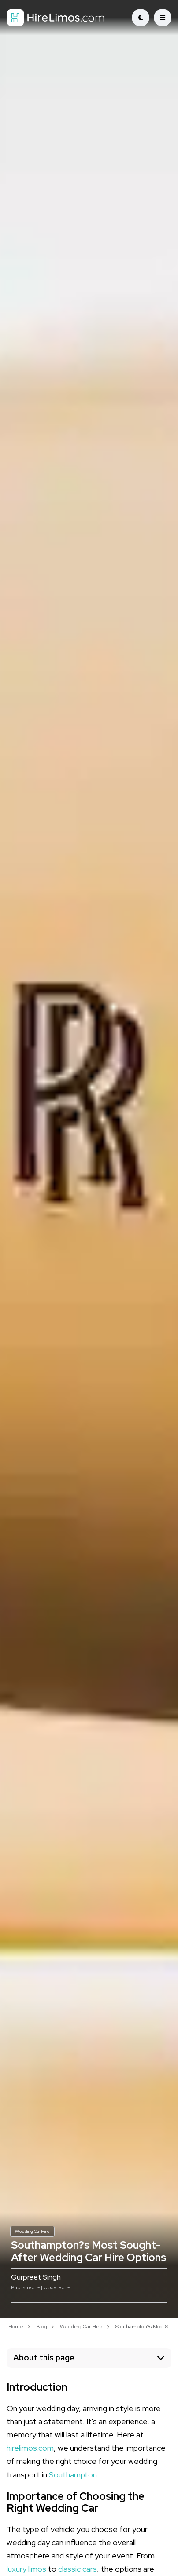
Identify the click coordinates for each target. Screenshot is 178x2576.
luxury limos (26, 2569)
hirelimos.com (30, 2448)
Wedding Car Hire (32, 2231)
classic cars (77, 2569)
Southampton (73, 2475)
